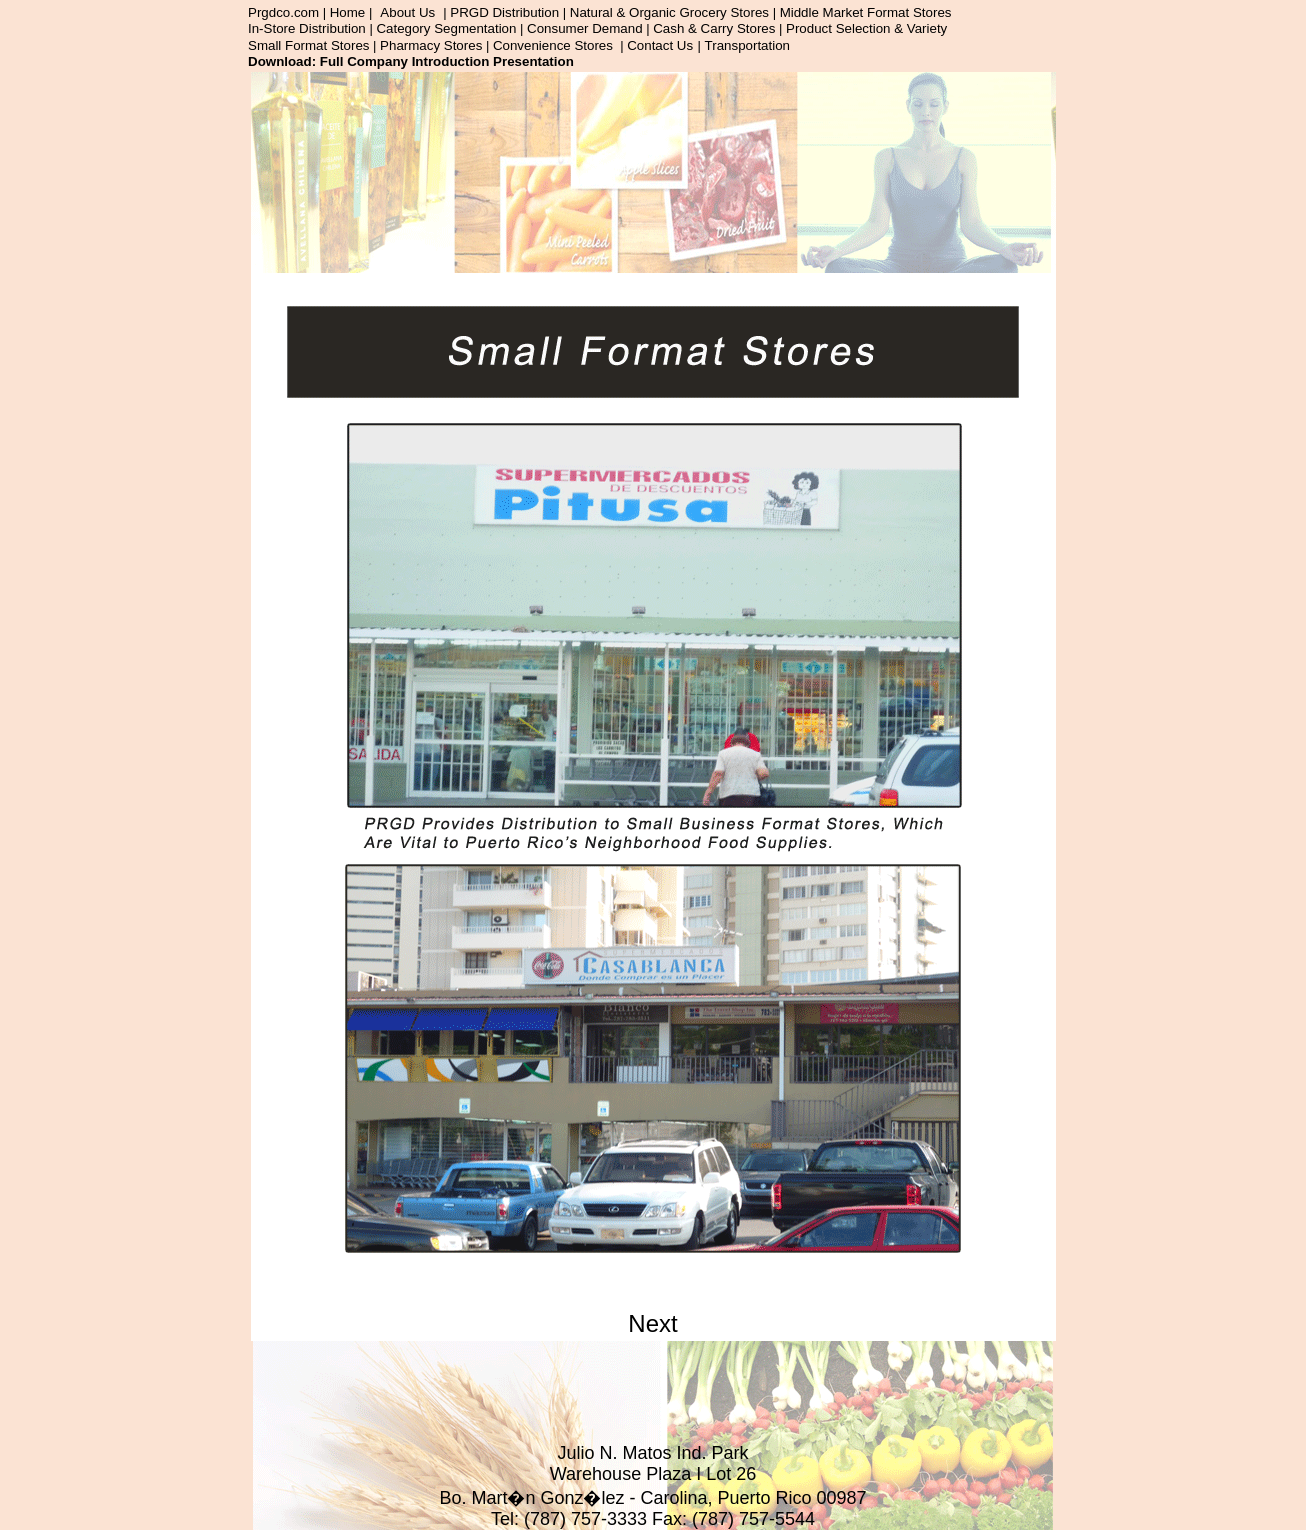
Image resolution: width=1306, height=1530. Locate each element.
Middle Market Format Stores (866, 12)
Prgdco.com (283, 12)
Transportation (747, 45)
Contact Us (660, 45)
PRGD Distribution (504, 12)
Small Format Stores (308, 45)
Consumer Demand (585, 28)
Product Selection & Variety (866, 28)
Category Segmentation (446, 28)
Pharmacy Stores (431, 45)
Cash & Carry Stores (714, 28)
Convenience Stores (553, 45)
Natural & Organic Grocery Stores (669, 12)
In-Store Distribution (307, 28)
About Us (407, 12)
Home (348, 12)
